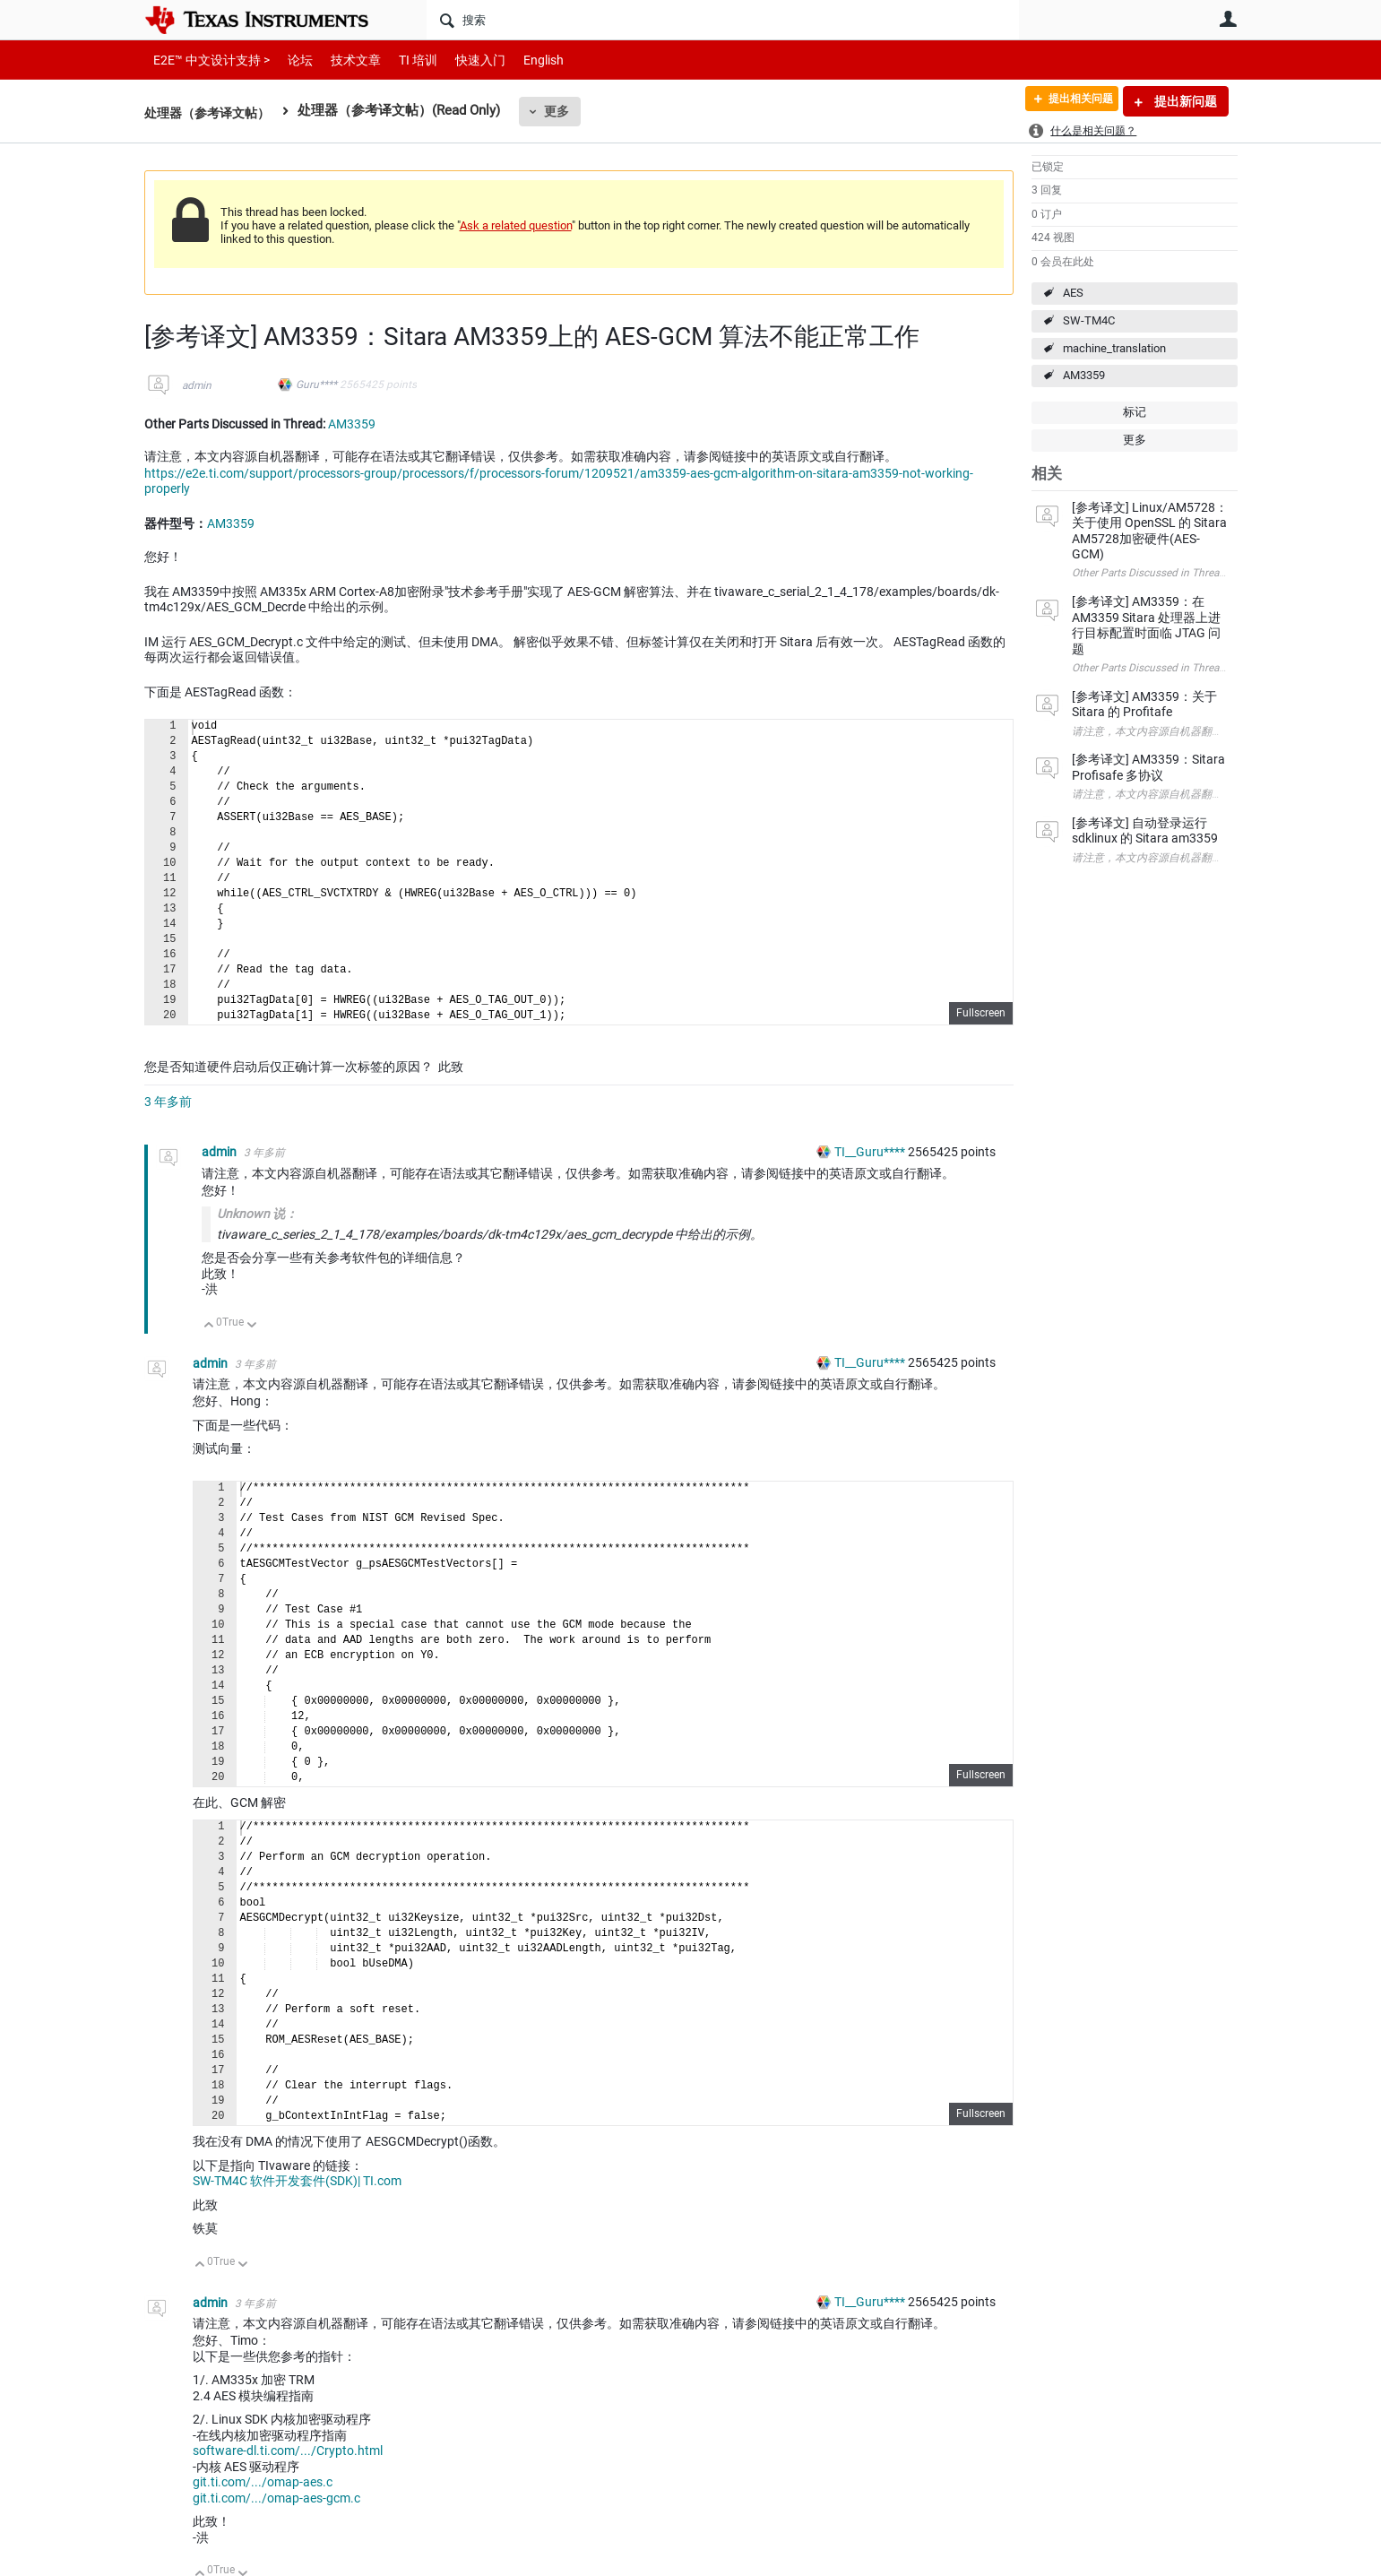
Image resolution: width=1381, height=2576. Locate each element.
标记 (1134, 412)
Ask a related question (516, 225)
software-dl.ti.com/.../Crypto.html (288, 2450)
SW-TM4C (1089, 320)
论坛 (290, 59)
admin (196, 385)
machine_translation (1114, 348)
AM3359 (1084, 375)
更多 (565, 111)
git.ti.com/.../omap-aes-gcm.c (276, 2498)
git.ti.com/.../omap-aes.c (262, 2482)
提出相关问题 (1070, 101)
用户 (1229, 19)
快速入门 (462, 59)
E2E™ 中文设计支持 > (207, 59)
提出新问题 (1184, 101)
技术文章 (343, 59)
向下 (251, 1326)
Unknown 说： (257, 1213)
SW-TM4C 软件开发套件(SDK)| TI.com (297, 2181)
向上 (209, 1326)
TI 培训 (402, 59)
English (522, 59)
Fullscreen (981, 1013)
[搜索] (723, 19)
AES (1073, 292)
